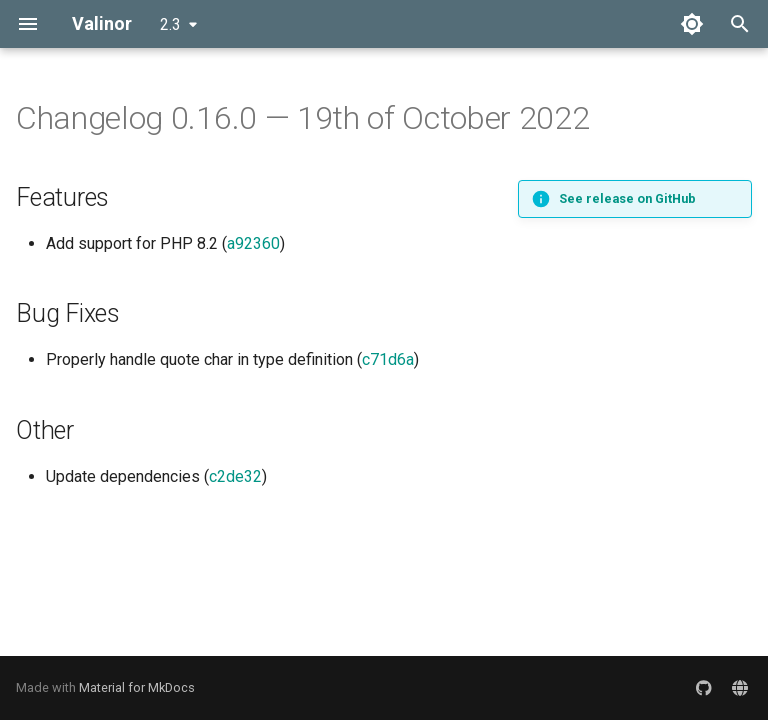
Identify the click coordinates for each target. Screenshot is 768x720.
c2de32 (235, 476)
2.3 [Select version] (170, 24)
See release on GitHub (627, 198)
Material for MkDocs (137, 687)
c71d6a (388, 359)
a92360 (253, 243)
